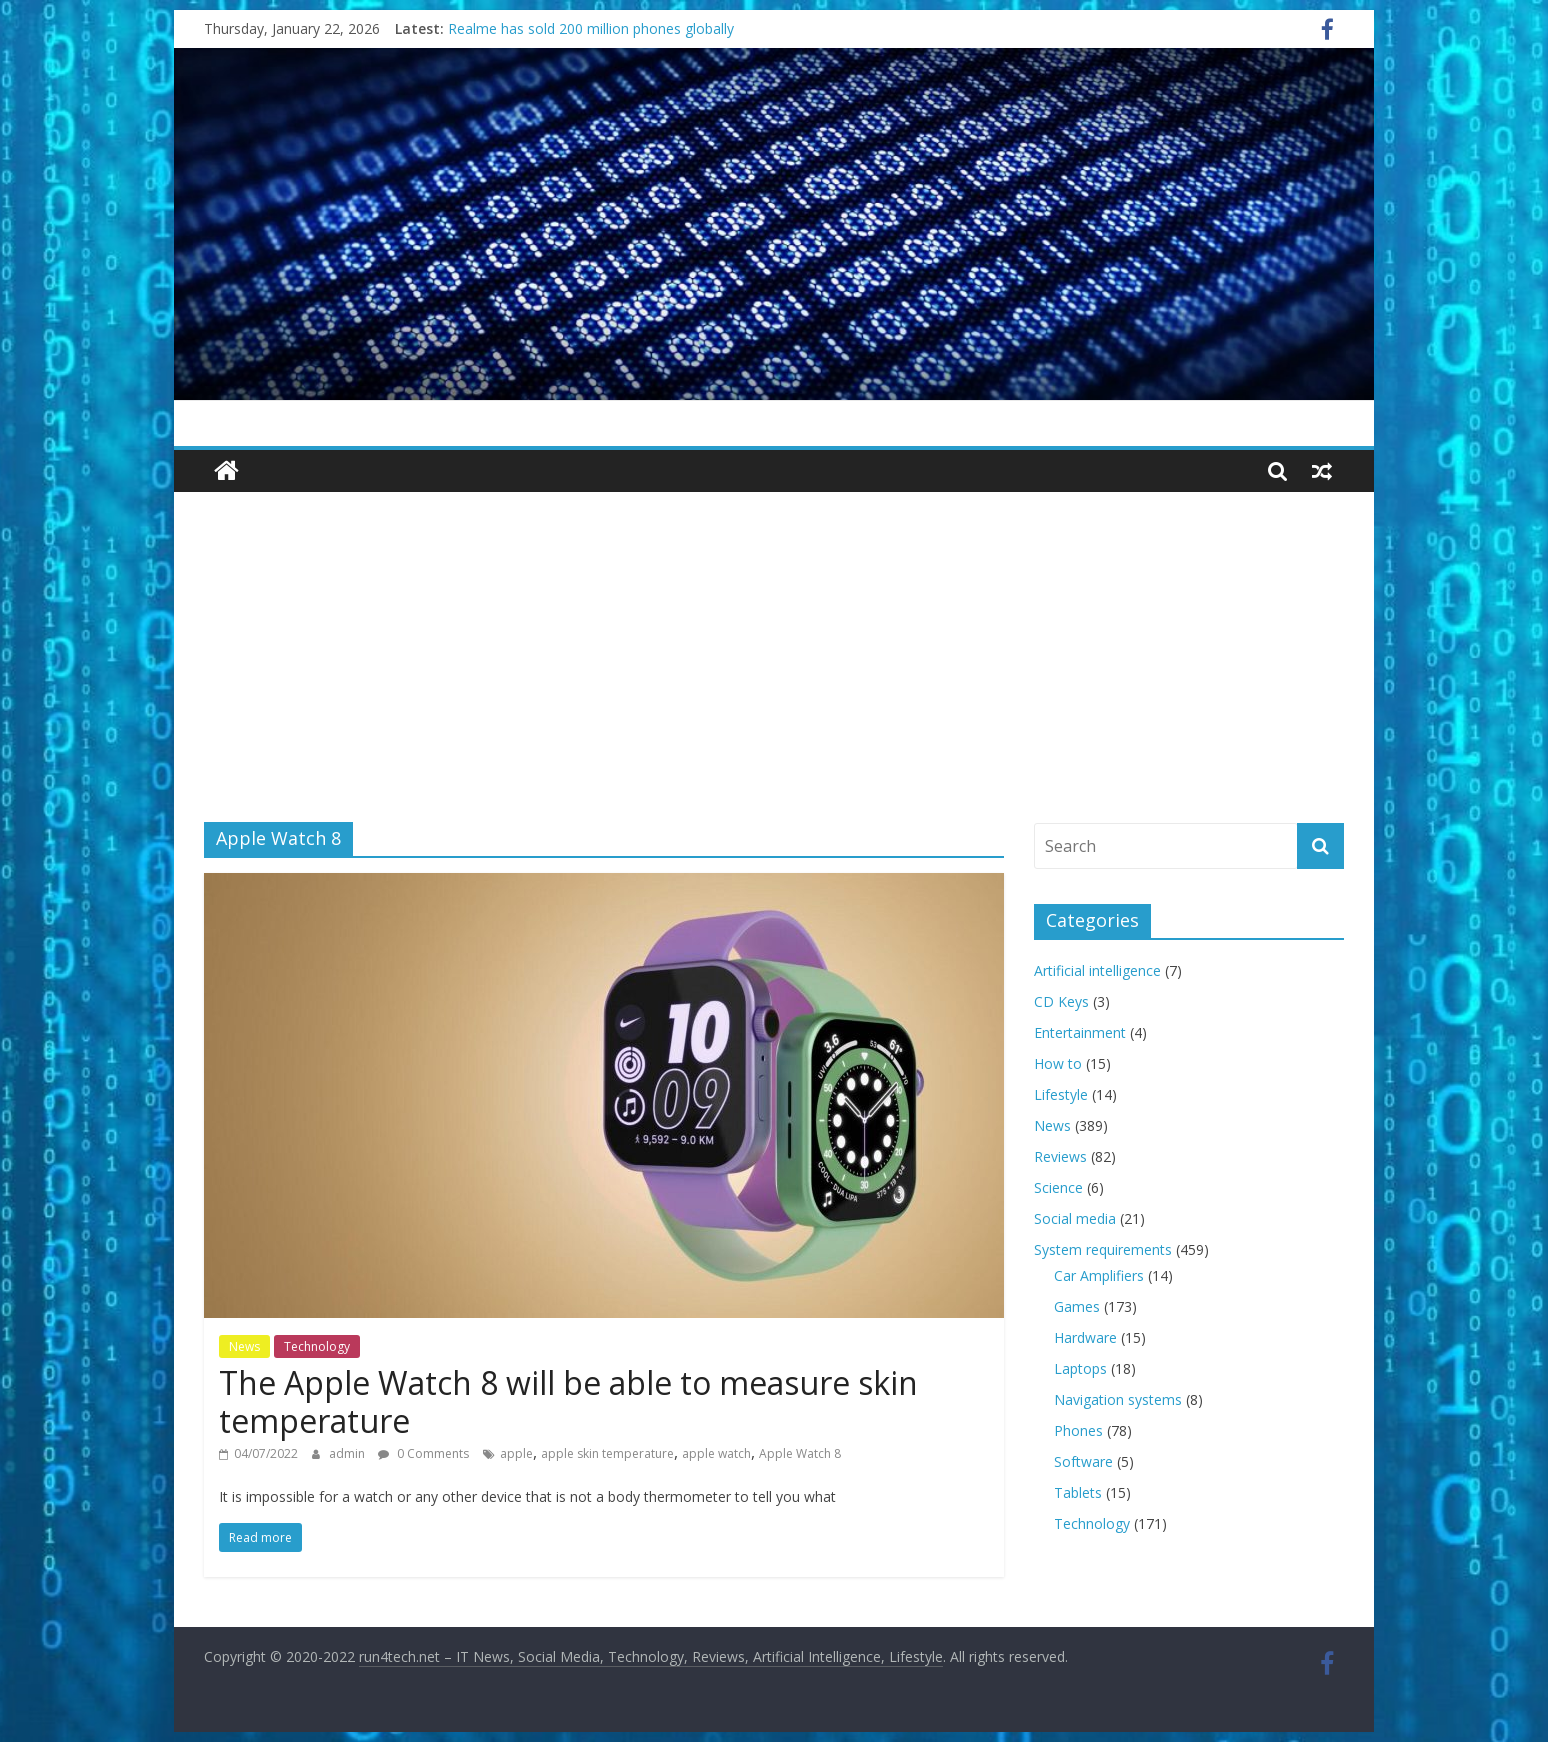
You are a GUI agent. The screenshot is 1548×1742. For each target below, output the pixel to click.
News (244, 1346)
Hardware (1085, 1337)
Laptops (1080, 1368)
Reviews (1060, 1156)
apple (516, 1453)
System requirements (1103, 1249)
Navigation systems (1118, 1399)
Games (1077, 1306)
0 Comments (423, 1453)
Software (1083, 1461)
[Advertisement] (774, 642)
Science (1058, 1187)
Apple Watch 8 (800, 1453)
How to (1058, 1063)
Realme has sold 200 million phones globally (591, 28)
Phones (1078, 1430)
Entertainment (1080, 1032)
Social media (1075, 1218)
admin (348, 1453)
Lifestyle (1061, 1094)
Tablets (1078, 1492)
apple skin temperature (607, 1453)
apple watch (716, 1453)
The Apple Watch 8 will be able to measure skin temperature (568, 1401)
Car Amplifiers (1099, 1275)
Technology (317, 1346)
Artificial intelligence (1097, 970)
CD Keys (1061, 1001)
